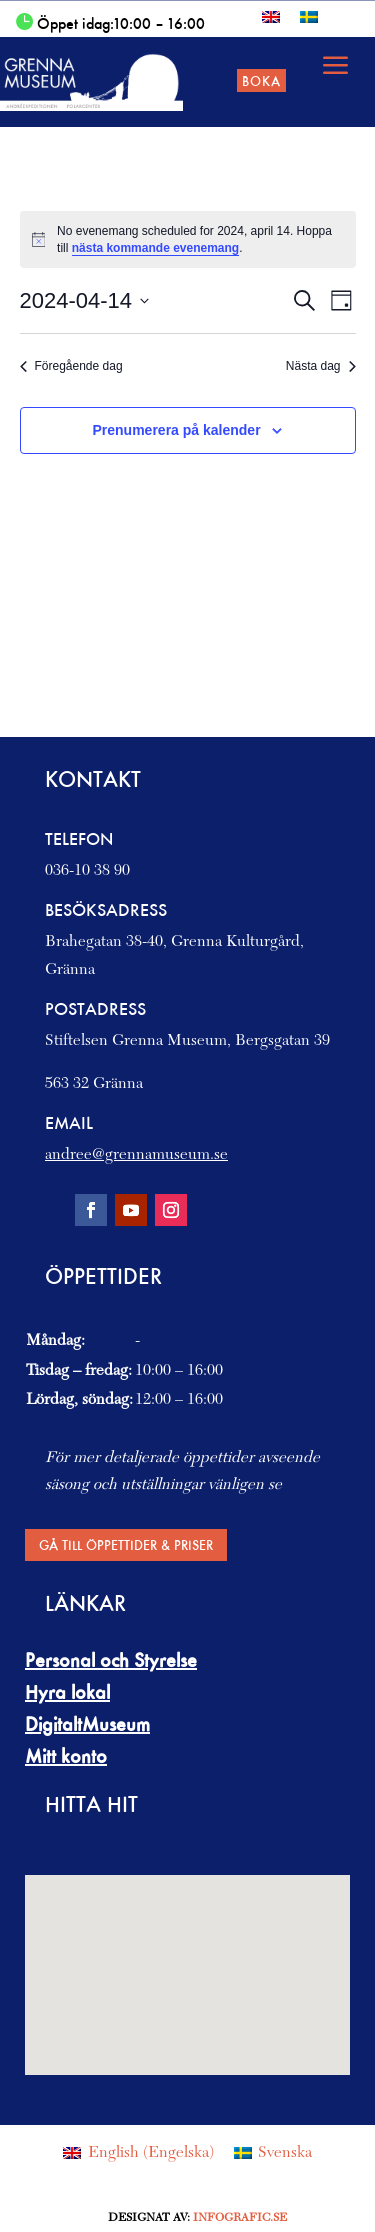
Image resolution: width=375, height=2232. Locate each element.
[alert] (188, 239)
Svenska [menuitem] (285, 2153)
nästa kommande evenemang (155, 248)
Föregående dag (71, 366)
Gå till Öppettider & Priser (126, 1544)
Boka (261, 80)
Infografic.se (240, 2218)
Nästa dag (321, 366)
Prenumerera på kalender (177, 430)
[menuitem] (271, 16)
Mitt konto (66, 1756)
